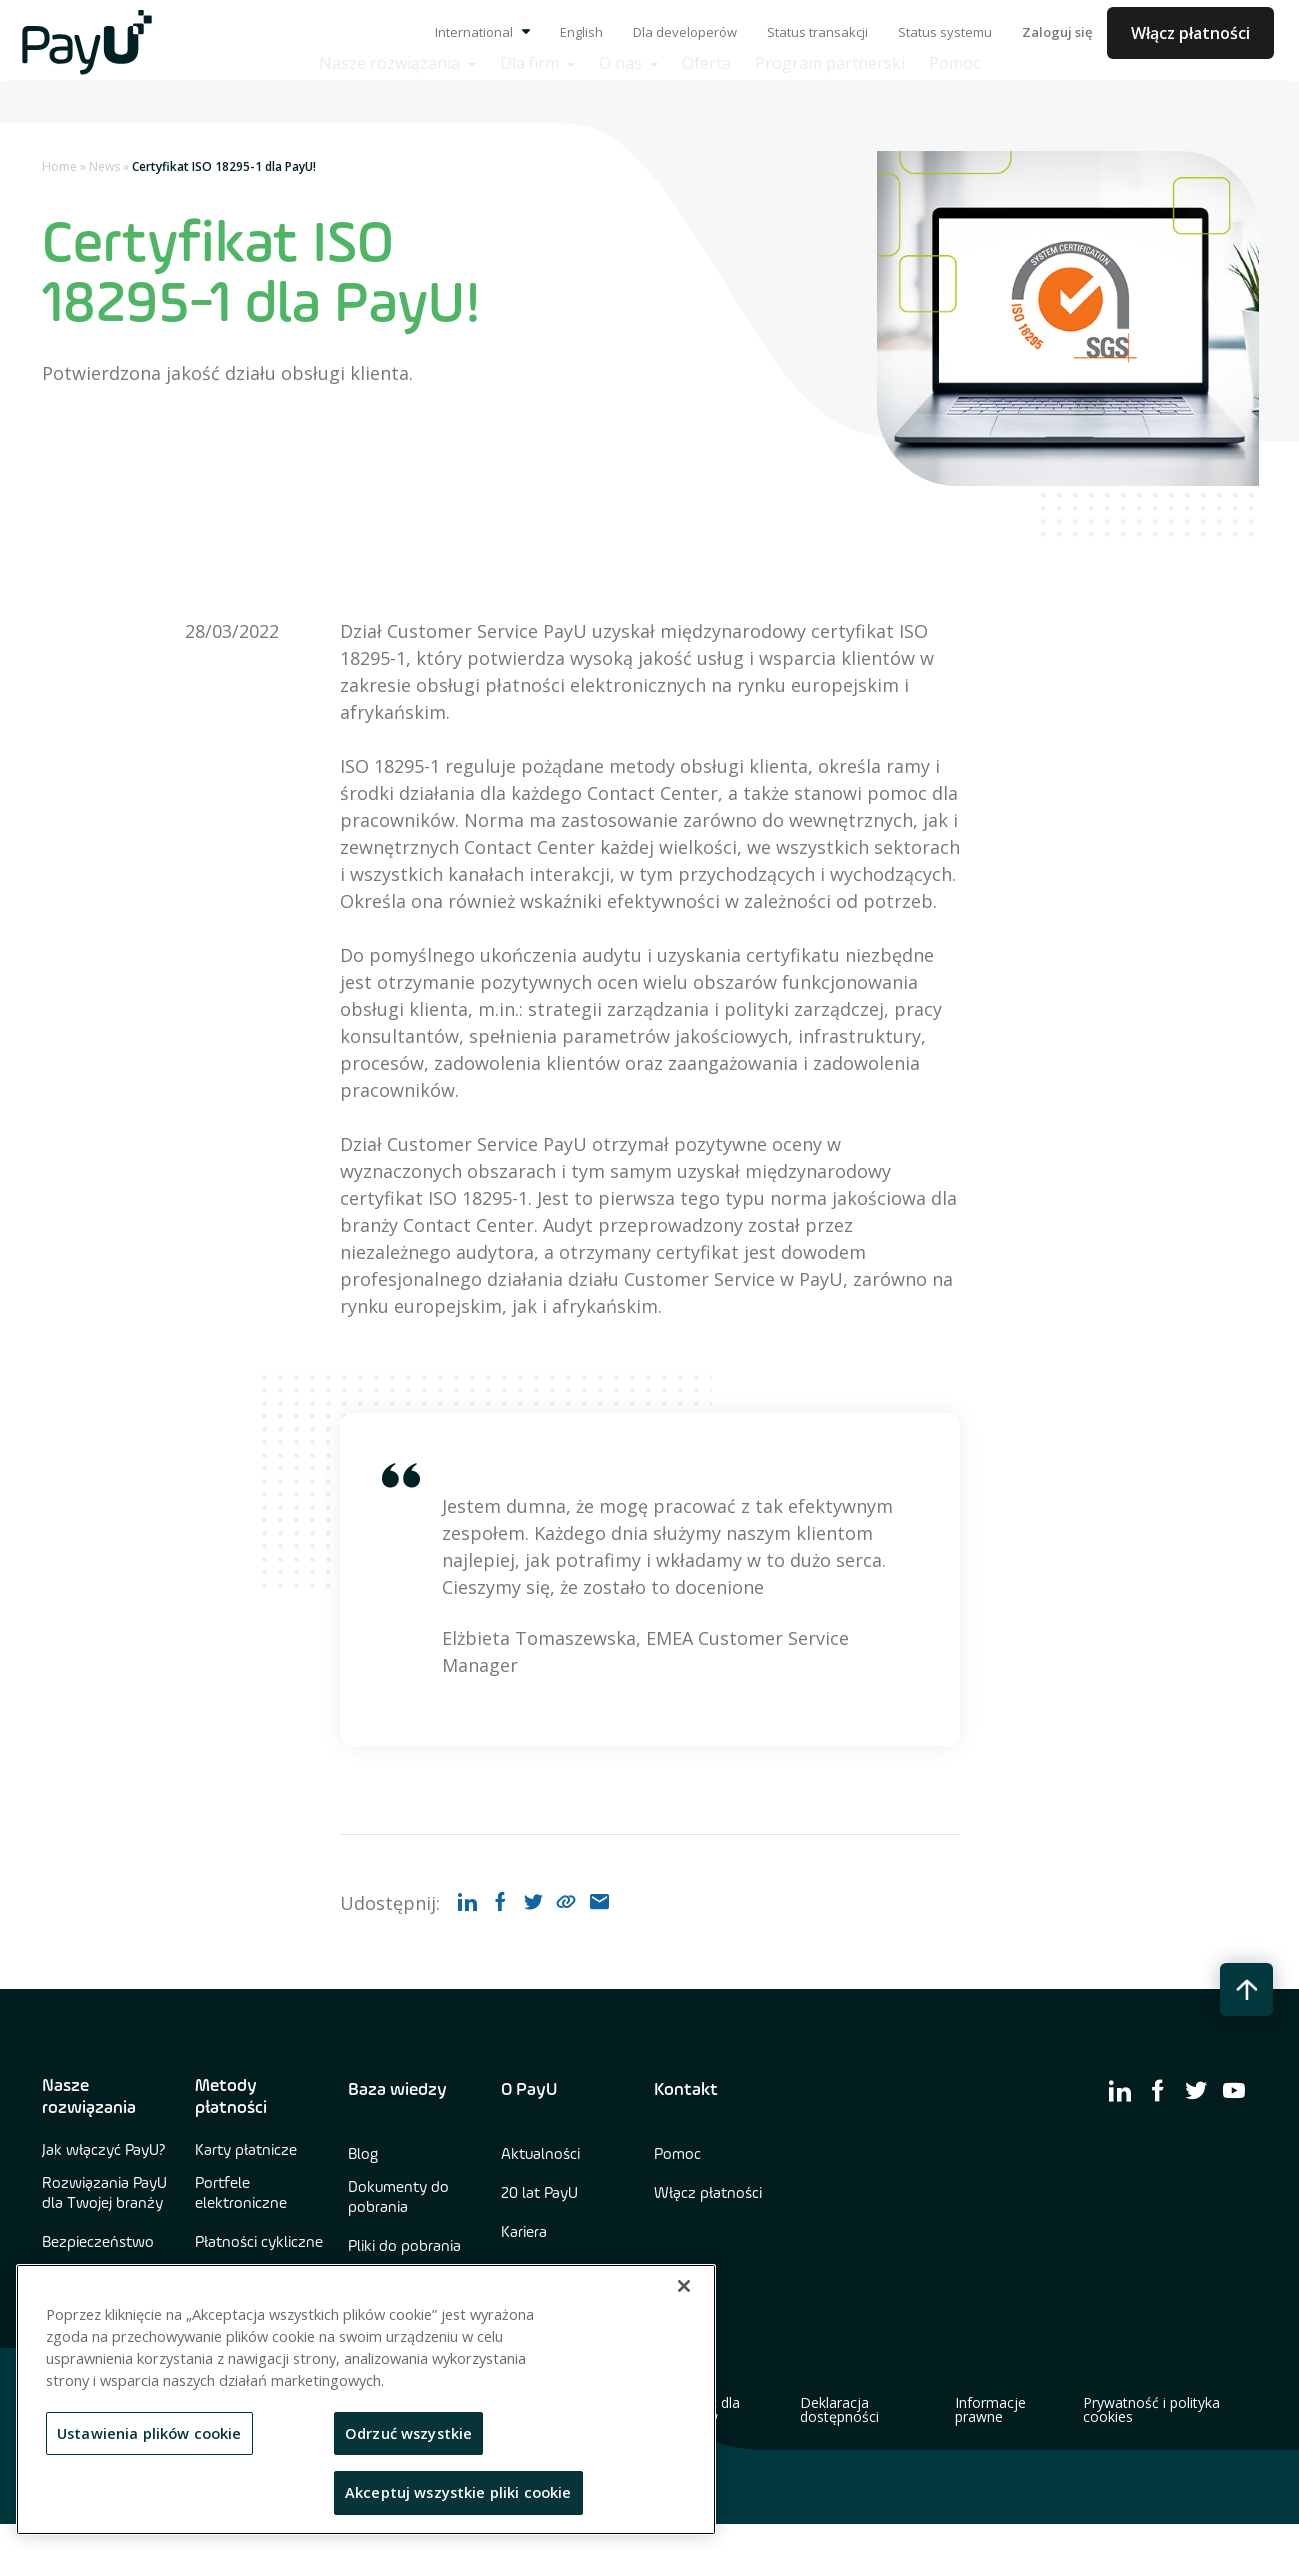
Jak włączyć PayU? (104, 2151)
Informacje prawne (990, 2410)
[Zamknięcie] (684, 2286)
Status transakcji (817, 32)
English (581, 32)
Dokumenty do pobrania (398, 2198)
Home (59, 166)
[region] (366, 2399)
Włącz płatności (1190, 33)
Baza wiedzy (397, 2090)
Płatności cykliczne (259, 2243)
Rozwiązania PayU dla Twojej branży (104, 2194)
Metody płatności (231, 2097)
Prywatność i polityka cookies (1151, 2410)
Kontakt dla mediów (703, 2410)
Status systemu (945, 32)
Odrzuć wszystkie (408, 2433)
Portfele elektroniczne (241, 2194)
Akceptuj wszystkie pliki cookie (458, 2492)
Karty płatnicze (246, 2151)
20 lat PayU (539, 2194)
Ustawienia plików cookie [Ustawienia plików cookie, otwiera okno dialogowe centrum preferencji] (149, 2433)
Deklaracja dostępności (839, 2410)
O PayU (529, 2090)
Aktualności (540, 2155)
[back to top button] (1246, 1989)
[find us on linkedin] (1120, 2090)
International (482, 32)
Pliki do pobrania (404, 2247)
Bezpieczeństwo (98, 2243)
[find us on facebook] (1158, 2090)
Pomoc (677, 2155)
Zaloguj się (1057, 32)
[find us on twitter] (1196, 2090)
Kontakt (686, 2090)
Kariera (524, 2233)
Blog (363, 2155)
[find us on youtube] (1234, 2090)
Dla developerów (685, 32)
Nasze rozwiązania (89, 2097)
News (104, 166)
